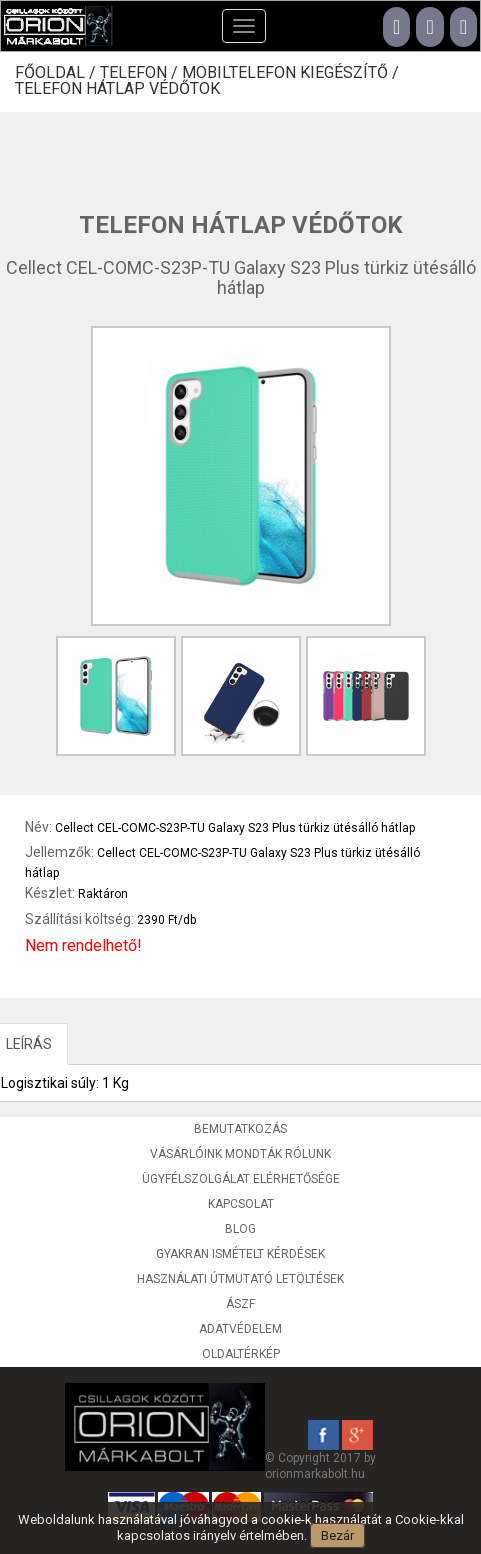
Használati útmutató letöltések (240, 1279)
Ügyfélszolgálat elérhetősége (241, 1179)
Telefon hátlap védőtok (117, 89)
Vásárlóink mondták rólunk (240, 1154)
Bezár (337, 1535)
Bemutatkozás (240, 1129)
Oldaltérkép (241, 1354)
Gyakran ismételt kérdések (240, 1254)
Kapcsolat (241, 1204)
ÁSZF (240, 1304)
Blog (240, 1229)
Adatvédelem (240, 1329)
